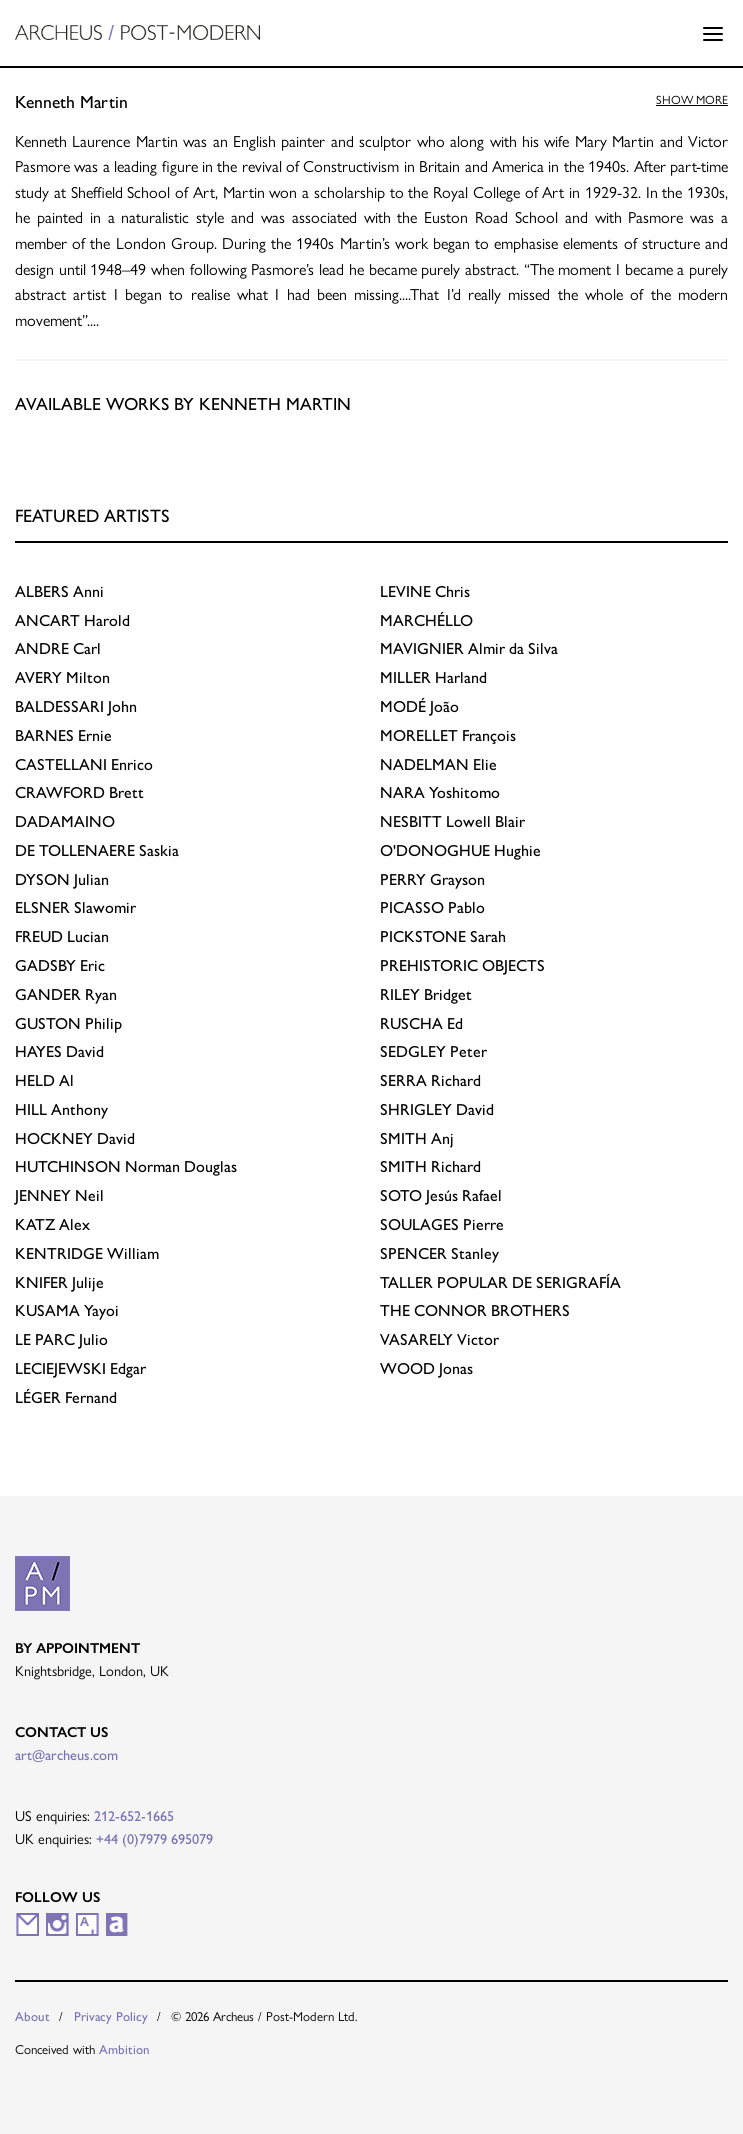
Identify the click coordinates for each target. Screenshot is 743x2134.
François (448, 735)
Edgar (80, 1368)
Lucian (62, 936)
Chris (425, 591)
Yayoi (67, 1310)
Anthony (61, 1109)
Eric (60, 965)
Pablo (432, 907)
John (76, 706)
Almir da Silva (469, 648)
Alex (52, 1224)
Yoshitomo (440, 792)
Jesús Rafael (441, 1195)
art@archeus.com (66, 1755)
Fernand (66, 1397)
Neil (59, 1195)
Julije (59, 1282)
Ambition (124, 2049)
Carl (58, 648)
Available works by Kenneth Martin (183, 403)
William (87, 1253)
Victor (439, 1339)
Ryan (66, 994)
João (419, 706)
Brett (79, 792)
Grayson (432, 879)
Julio (61, 1339)
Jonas (426, 1368)
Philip (68, 1023)
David (59, 1051)
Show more (692, 100)
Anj (417, 1138)
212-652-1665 (134, 1816)
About (32, 2016)
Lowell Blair (452, 821)
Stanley (439, 1253)
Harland (433, 677)
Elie (438, 764)
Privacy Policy (111, 2016)
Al (44, 1080)
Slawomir (75, 907)
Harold (72, 620)
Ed (421, 1023)
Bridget (426, 994)
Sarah (443, 936)
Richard (430, 1080)
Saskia (97, 850)
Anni (59, 591)
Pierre (442, 1224)
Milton (62, 677)
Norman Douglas (126, 1166)
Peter (433, 1051)
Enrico (84, 764)
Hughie (460, 850)
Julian (62, 879)
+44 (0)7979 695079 (154, 1839)
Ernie (63, 735)
